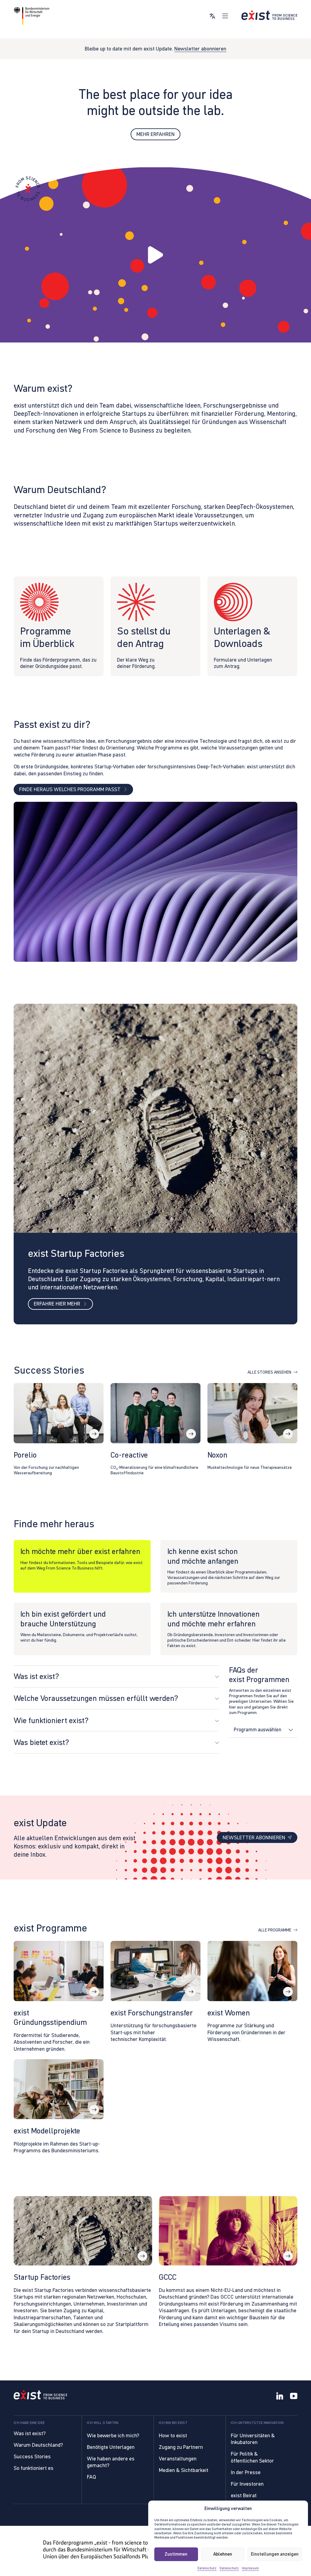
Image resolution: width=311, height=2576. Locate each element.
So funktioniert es (33, 2468)
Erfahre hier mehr (60, 1305)
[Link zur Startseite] (269, 15)
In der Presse (246, 2472)
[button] (155, 254)
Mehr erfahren (155, 134)
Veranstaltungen (178, 2458)
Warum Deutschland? (38, 2445)
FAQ (91, 2476)
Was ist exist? (30, 2433)
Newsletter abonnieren (200, 48)
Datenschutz (207, 2568)
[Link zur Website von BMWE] (32, 16)
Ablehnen (222, 2554)
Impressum (250, 2568)
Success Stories (32, 2456)
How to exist (173, 2435)
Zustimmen (176, 2554)
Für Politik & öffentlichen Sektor (252, 2457)
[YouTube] (293, 2396)
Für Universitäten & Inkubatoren (253, 2439)
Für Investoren (247, 2483)
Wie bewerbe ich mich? (113, 2435)
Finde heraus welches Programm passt (73, 790)
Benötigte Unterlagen (111, 2447)
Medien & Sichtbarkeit (183, 2470)
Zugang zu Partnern (181, 2447)
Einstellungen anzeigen (275, 2554)
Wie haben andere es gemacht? (111, 2462)
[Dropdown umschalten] (290, 1731)
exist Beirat (244, 2495)
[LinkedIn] (279, 2396)
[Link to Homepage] (40, 2395)
